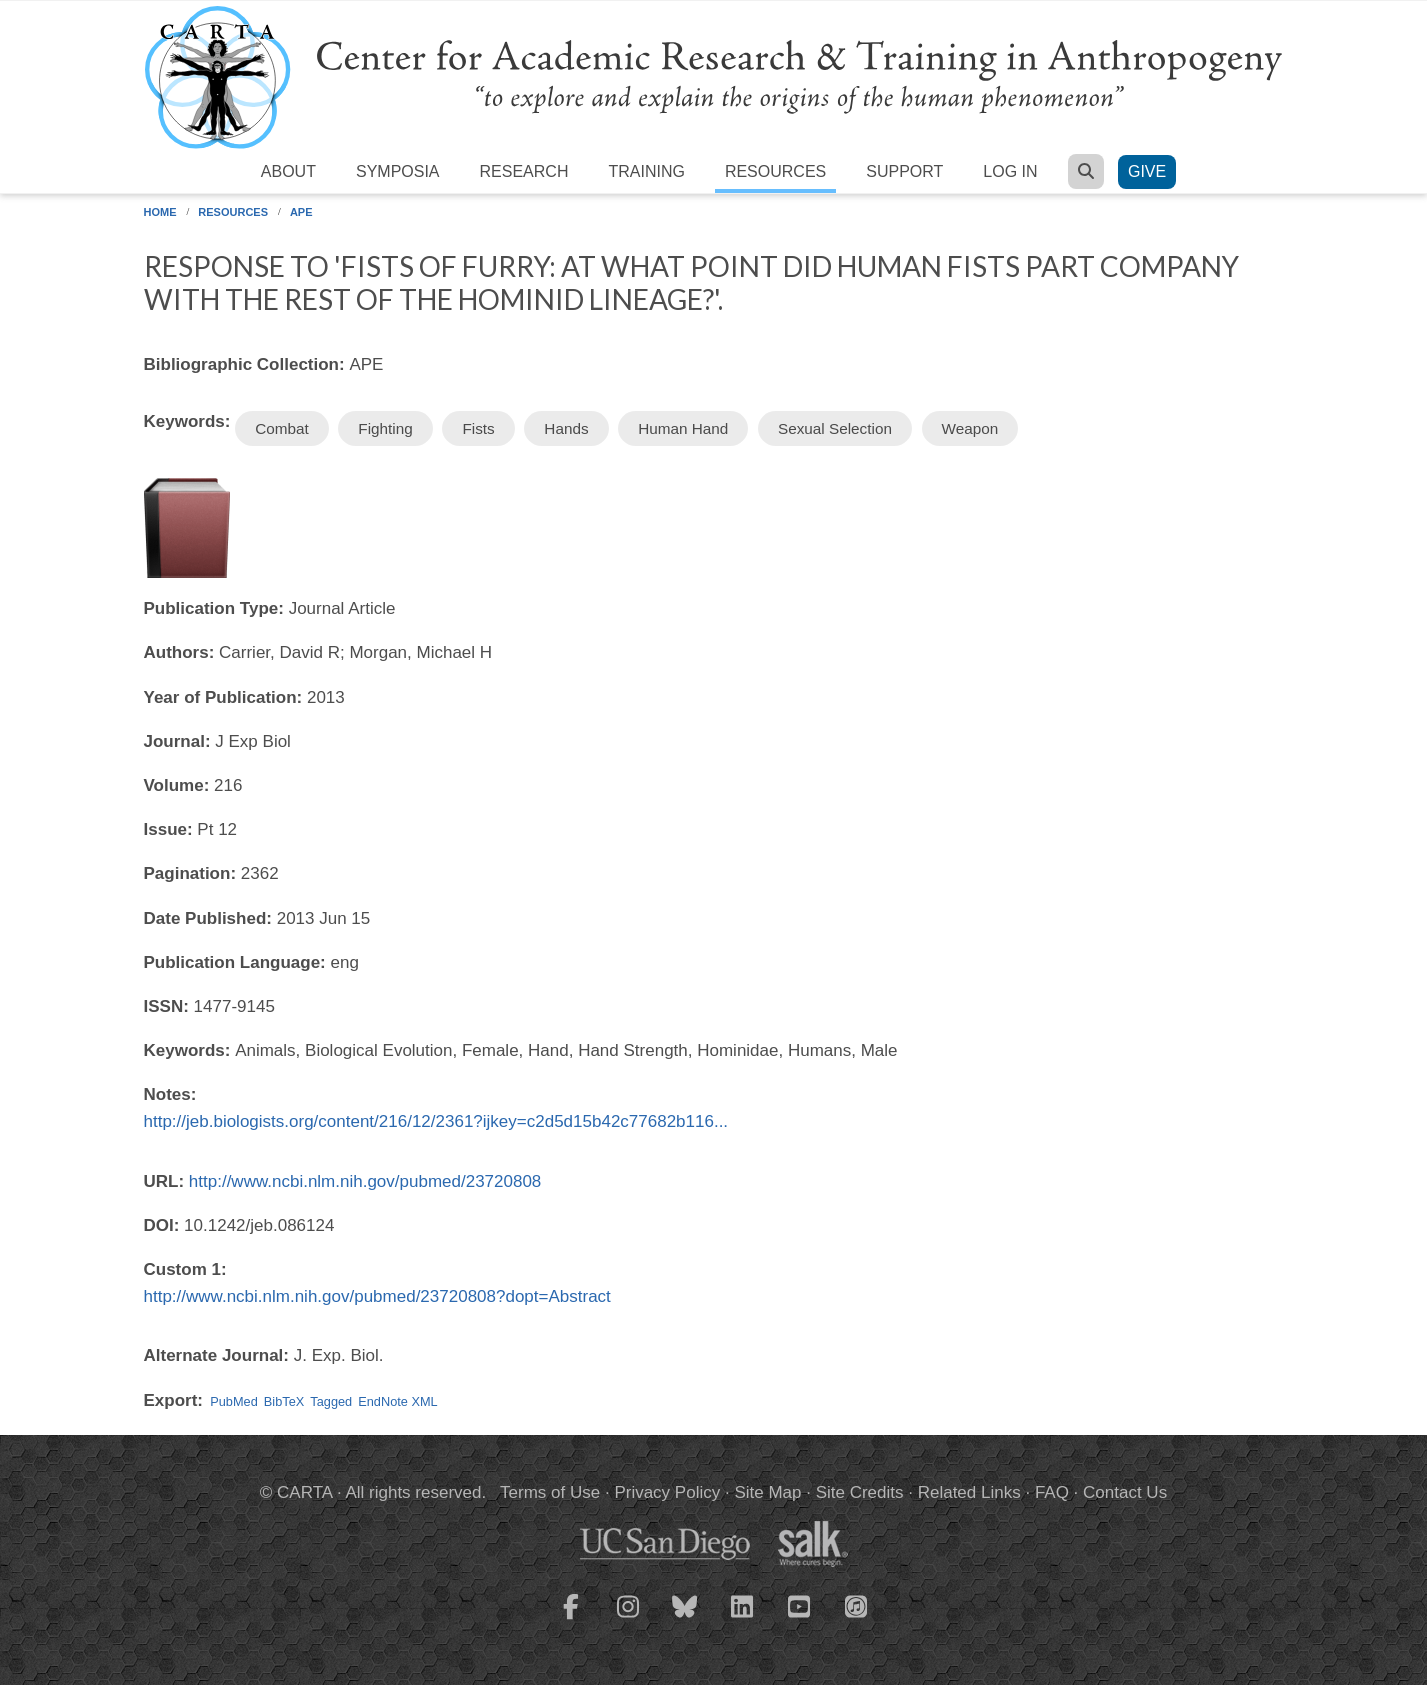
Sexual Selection (835, 428)
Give (1147, 171)
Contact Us (1125, 1492)
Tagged (331, 1401)
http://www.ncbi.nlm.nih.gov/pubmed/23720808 (365, 1181)
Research (524, 171)
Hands (566, 428)
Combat (282, 428)
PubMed (234, 1401)
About (288, 171)
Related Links (969, 1492)
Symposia (398, 171)
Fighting (385, 428)
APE (301, 212)
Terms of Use (550, 1492)
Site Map (767, 1492)
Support (904, 171)
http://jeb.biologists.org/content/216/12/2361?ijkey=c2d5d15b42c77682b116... (436, 1121)
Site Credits (860, 1492)
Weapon (970, 428)
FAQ (1052, 1492)
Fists (478, 428)
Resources (775, 171)
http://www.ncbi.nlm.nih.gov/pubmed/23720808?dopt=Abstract (377, 1296)
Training (646, 171)
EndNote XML (397, 1401)
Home (160, 212)
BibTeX (284, 1401)
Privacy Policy (667, 1492)
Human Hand (683, 428)
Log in (1010, 171)
